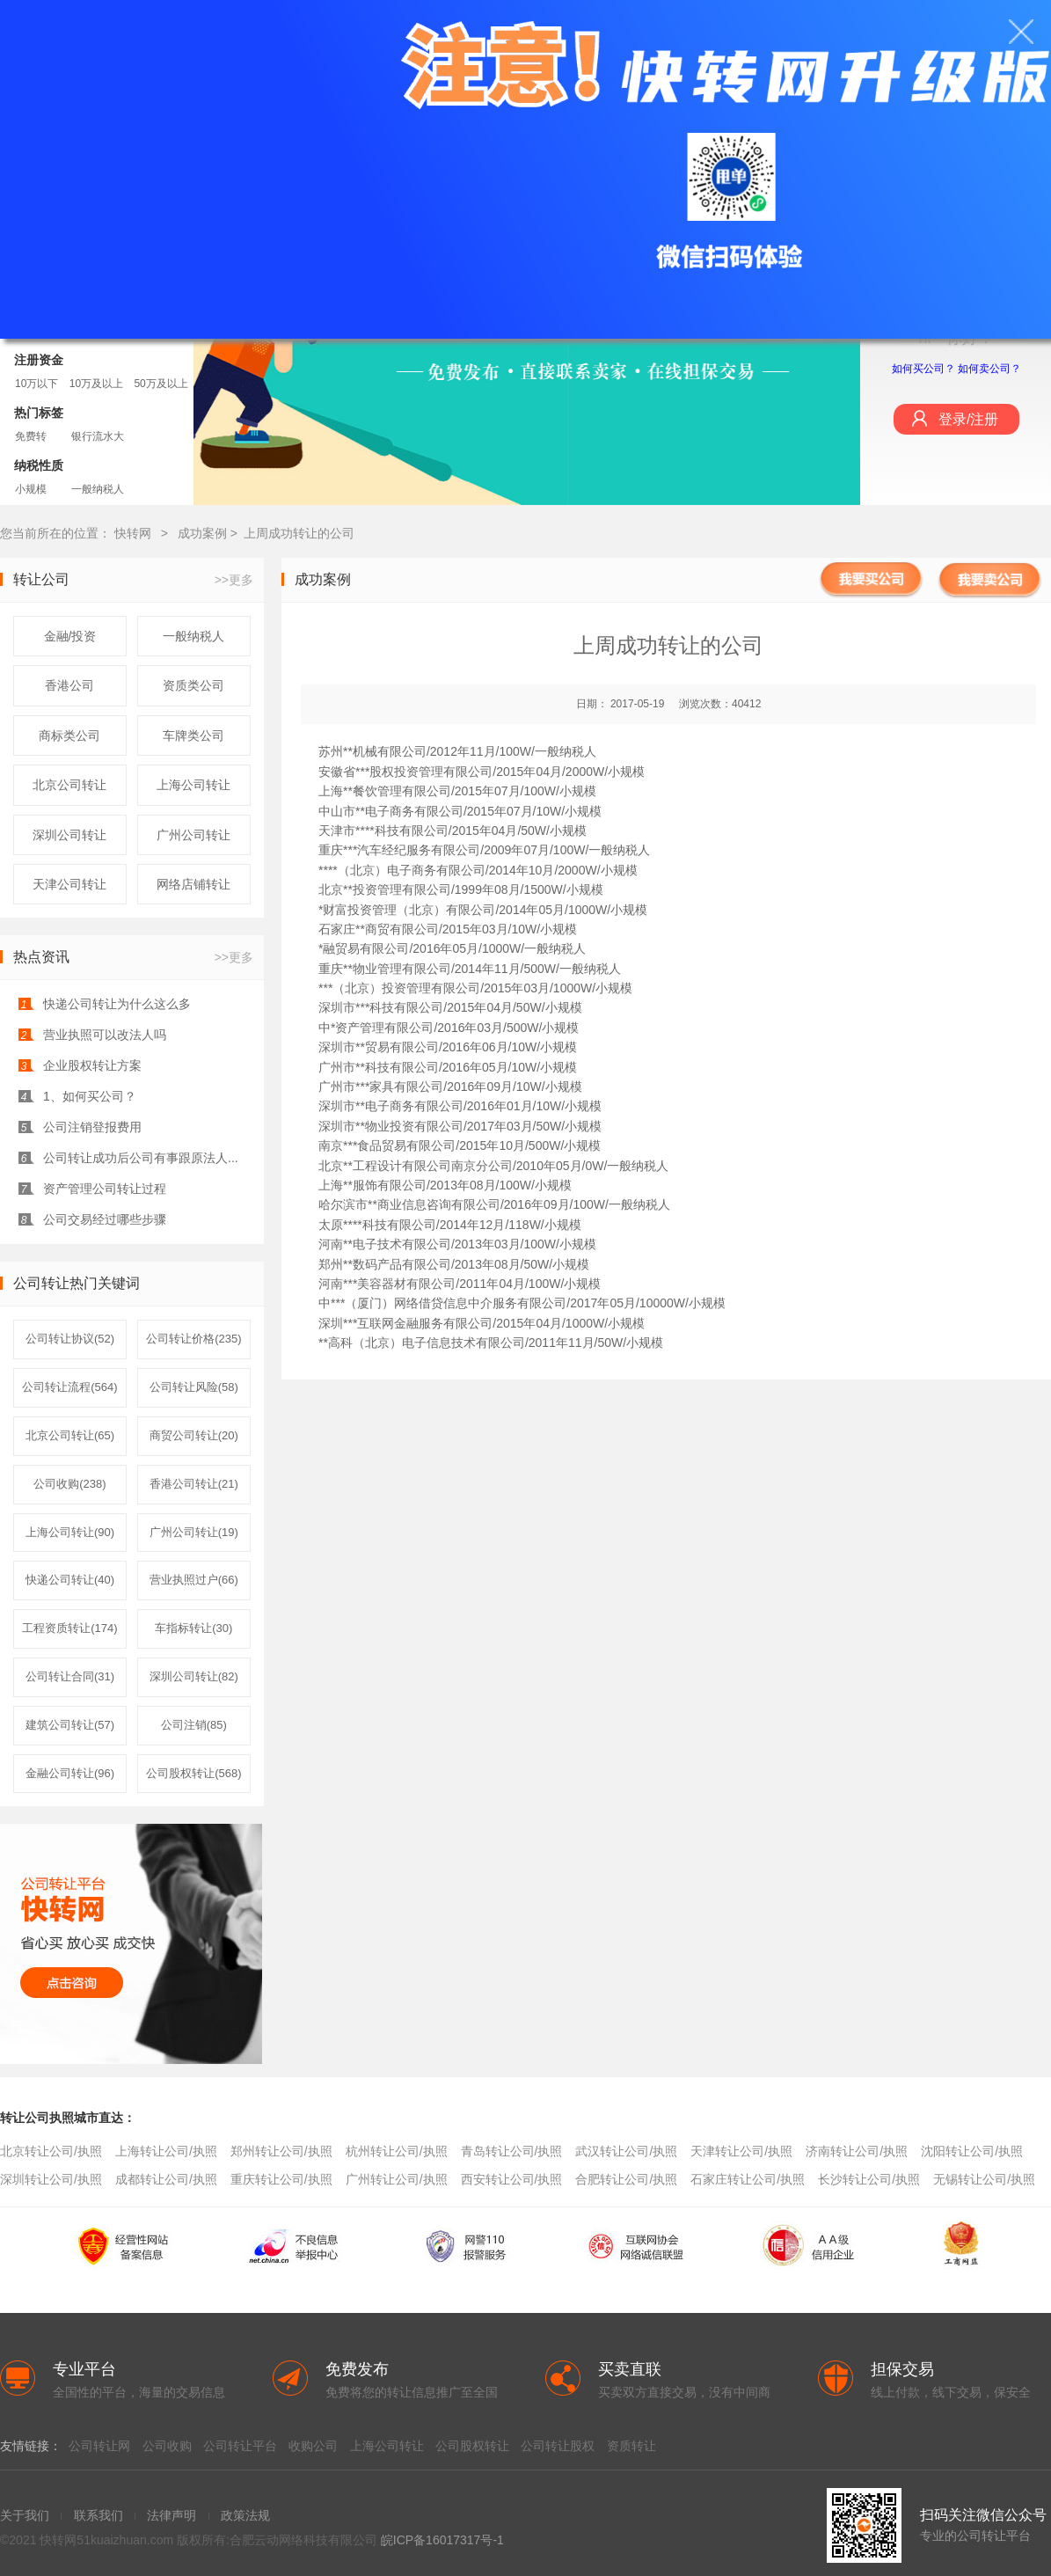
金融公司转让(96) (70, 1773)
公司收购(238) (69, 1483)
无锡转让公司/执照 (984, 2179)
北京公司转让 (69, 785)
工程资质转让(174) (69, 1628)
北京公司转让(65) (70, 1435)
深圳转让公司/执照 (51, 2179)
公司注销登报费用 (92, 1127)
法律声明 (171, 2515)
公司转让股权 (558, 2446)
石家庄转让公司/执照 (747, 2179)
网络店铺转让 (193, 884)
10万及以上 (96, 383)
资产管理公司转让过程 (104, 1189)
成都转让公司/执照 (166, 2179)
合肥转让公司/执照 (626, 2179)
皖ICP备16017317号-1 (442, 2540)
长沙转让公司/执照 (869, 2179)
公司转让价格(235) (193, 1338)
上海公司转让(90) (70, 1532)
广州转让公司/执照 (397, 2179)
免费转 (31, 436)
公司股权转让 (472, 2446)
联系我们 (98, 2515)
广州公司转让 (193, 835)
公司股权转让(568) (193, 1773)
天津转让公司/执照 (741, 2151)
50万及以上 (160, 383)
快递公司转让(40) (70, 1579)
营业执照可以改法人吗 (104, 1035)
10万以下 (36, 383)
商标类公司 (69, 735)
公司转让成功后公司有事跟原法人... (140, 1158)
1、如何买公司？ (89, 1096)
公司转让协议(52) (70, 1338)
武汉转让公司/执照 (626, 2151)
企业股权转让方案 (92, 1065)
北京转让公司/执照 (51, 2151)
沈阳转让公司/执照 (972, 2151)
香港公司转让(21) (194, 1483)
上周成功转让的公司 (299, 533)
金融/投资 (70, 636)
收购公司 (313, 2446)
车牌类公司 (193, 735)
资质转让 (631, 2446)
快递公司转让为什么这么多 (117, 1004)
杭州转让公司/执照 (397, 2151)
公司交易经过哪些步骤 (104, 1219)
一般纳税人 (97, 489)
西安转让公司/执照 (512, 2179)
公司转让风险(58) (194, 1387)
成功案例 (204, 533)
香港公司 (69, 685)
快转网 (132, 533)
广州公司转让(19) (194, 1532)
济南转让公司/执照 (857, 2151)
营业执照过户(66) (194, 1579)
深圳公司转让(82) (194, 1676)
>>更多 (234, 580)
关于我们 (24, 2515)
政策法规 (245, 2515)
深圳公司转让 (69, 835)
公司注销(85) (194, 1724)
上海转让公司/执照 (166, 2151)
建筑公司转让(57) (70, 1724)
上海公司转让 (193, 785)
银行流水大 (97, 436)
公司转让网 (99, 2446)
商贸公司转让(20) (194, 1435)
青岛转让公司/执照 (512, 2151)
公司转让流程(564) (69, 1387)
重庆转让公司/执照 (281, 2179)
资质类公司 (193, 685)
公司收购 (167, 2446)
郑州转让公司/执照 (281, 2151)
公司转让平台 (240, 2446)
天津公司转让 (69, 884)
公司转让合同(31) (70, 1676)
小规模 (31, 489)
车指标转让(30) (193, 1628)
